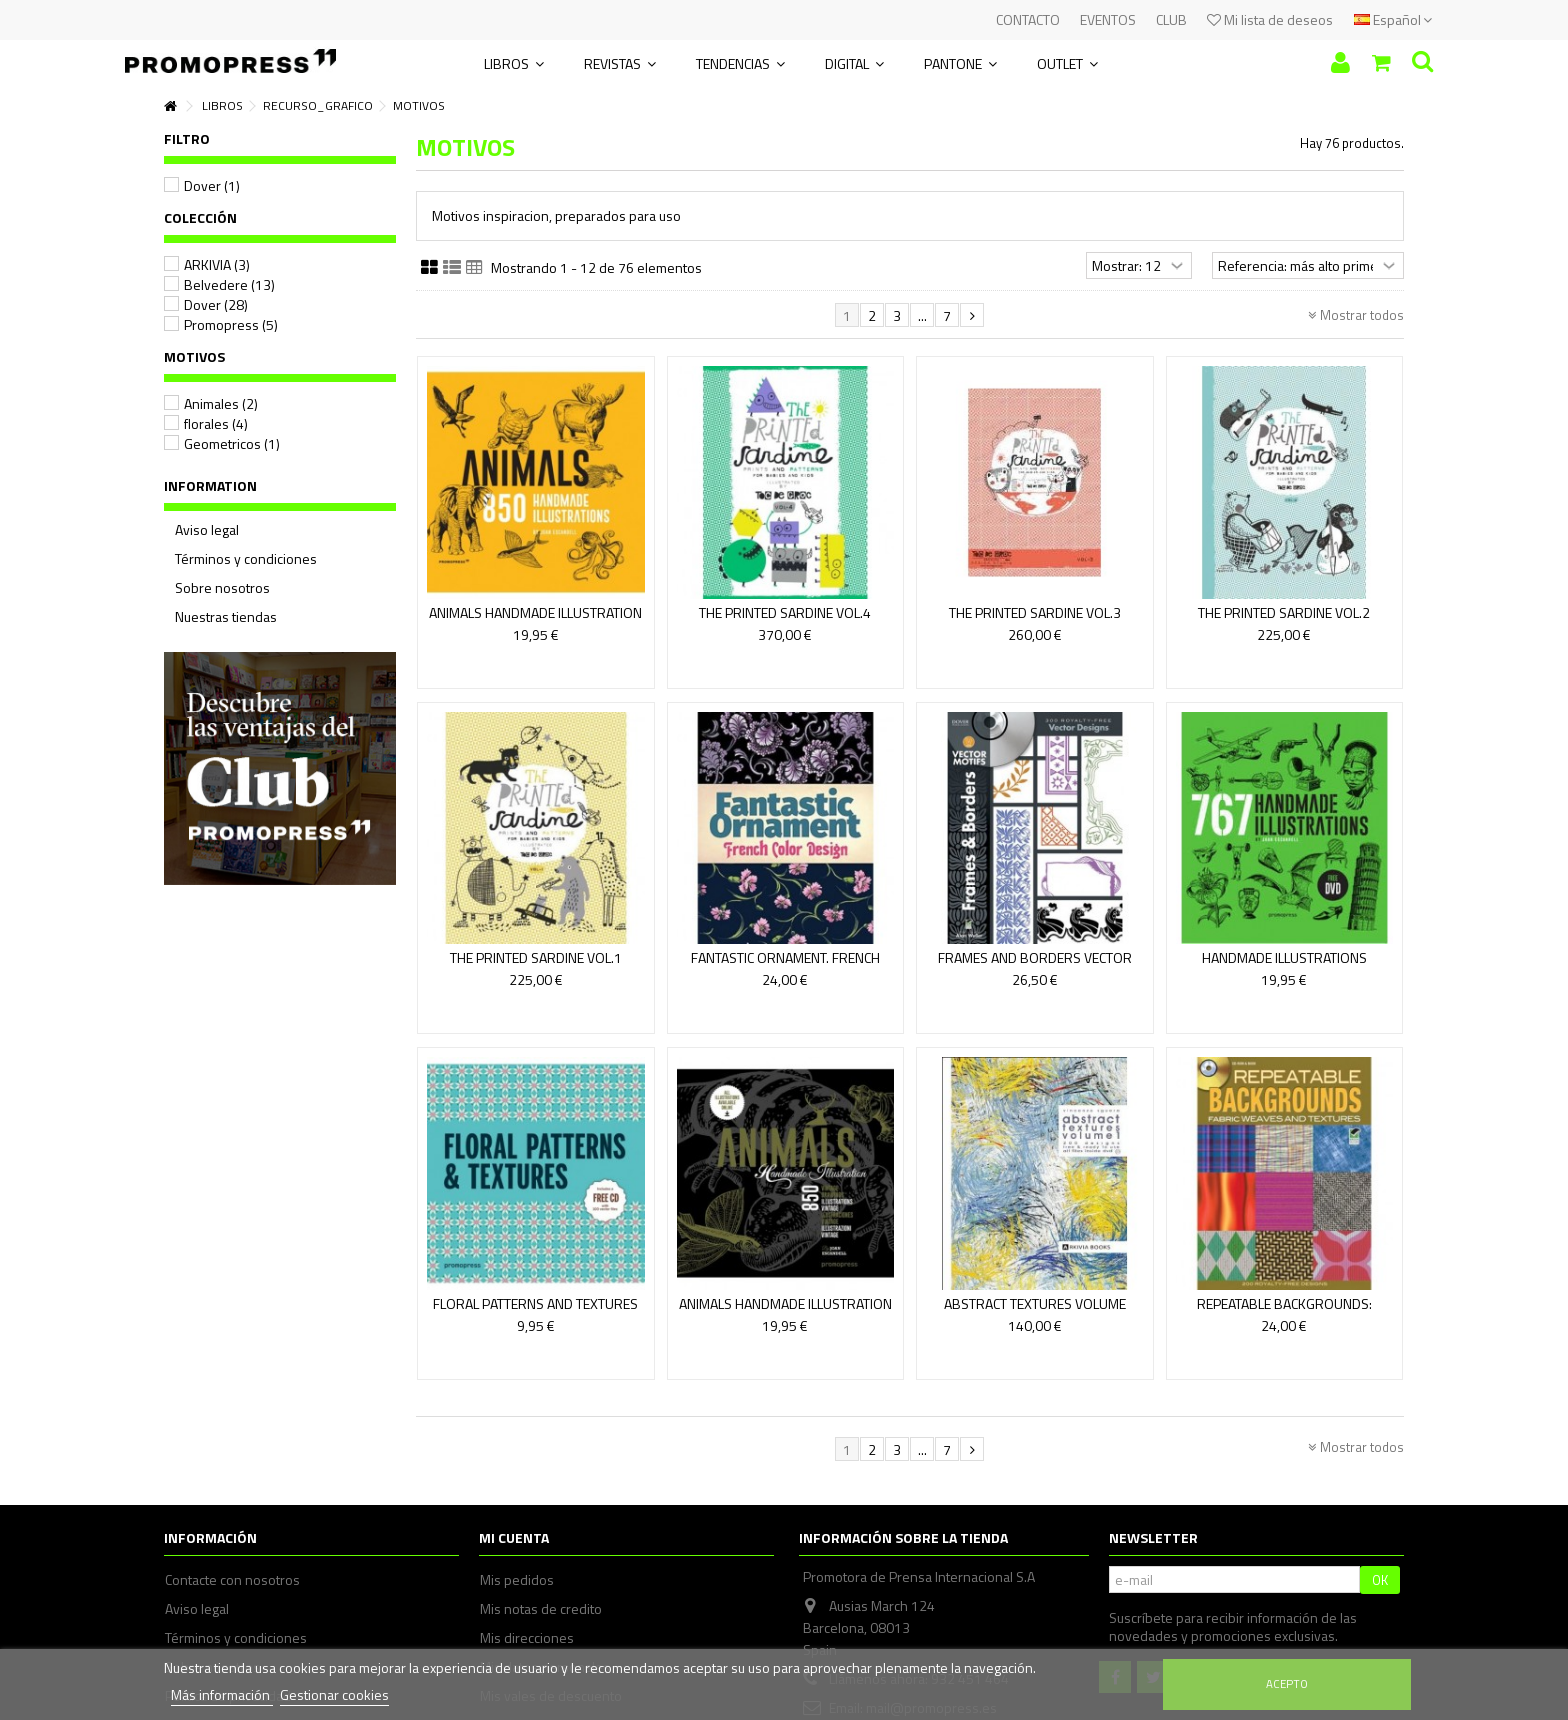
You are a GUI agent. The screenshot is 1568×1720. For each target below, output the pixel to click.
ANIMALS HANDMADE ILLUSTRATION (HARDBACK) (535, 621)
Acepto (1287, 1683)
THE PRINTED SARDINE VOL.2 (1284, 612)
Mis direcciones (527, 1638)
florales (216, 423)
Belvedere (229, 284)
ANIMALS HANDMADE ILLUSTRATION (785, 1303)
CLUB (1171, 19)
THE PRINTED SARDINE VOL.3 (1035, 612)
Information (210, 485)
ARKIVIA (217, 264)
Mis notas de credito (541, 1609)
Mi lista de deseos (1270, 19)
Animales (221, 403)
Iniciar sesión (1340, 62)
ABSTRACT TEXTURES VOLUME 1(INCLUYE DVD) (1035, 1312)
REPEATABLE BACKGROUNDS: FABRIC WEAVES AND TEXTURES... (1284, 1312)
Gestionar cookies (334, 1694)
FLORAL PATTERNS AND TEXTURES (535, 1303)
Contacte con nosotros (232, 1580)
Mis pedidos (517, 1580)
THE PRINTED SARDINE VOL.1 (536, 957)
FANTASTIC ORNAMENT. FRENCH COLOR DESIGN (785, 966)
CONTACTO (1028, 19)
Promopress (231, 324)
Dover (212, 185)
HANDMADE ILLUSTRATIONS (1284, 957)
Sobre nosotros (222, 588)
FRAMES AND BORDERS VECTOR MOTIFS (1035, 966)
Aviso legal (207, 530)
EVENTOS (1108, 19)
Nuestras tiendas (226, 617)
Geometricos (232, 443)
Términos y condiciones (246, 559)
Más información (222, 1694)
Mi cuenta (514, 1537)
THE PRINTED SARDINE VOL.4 (785, 612)
